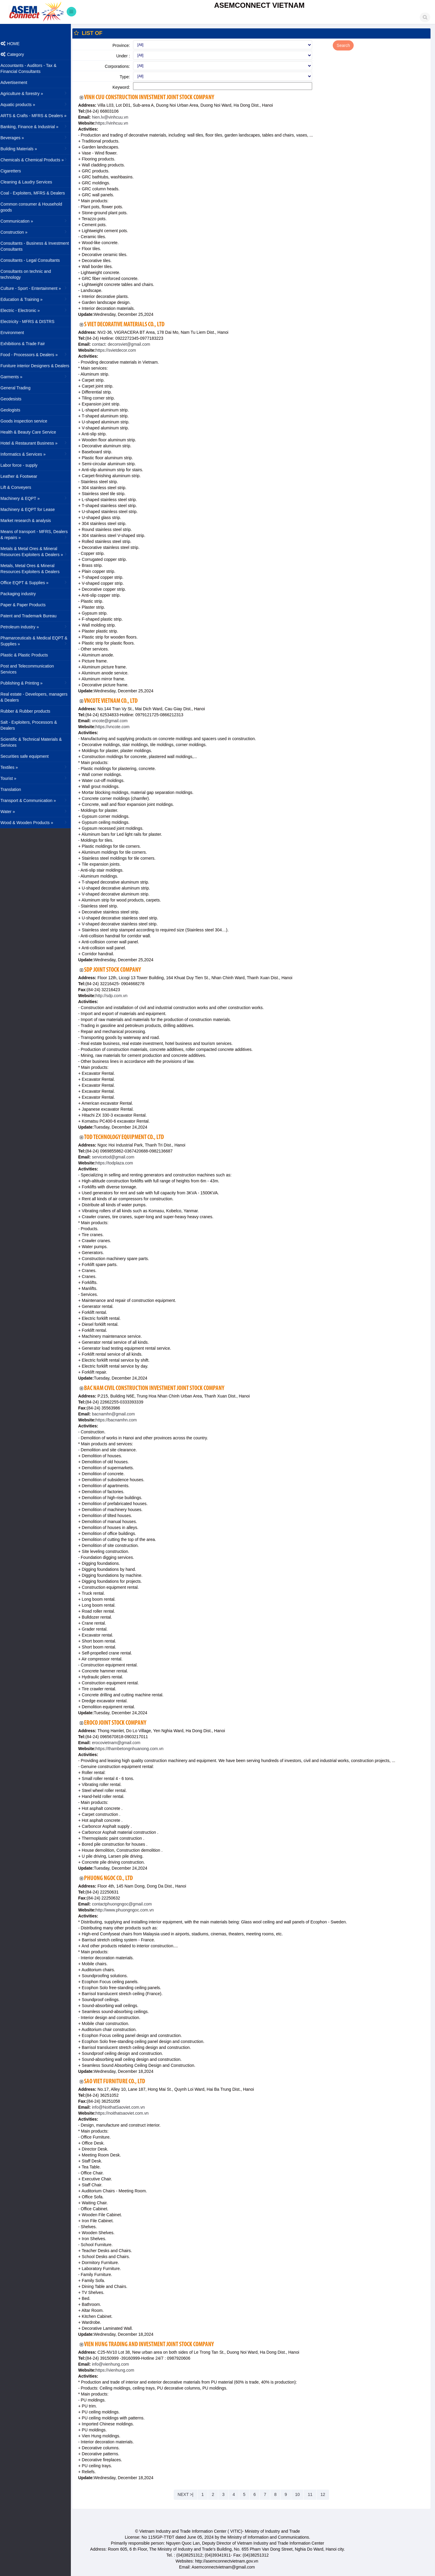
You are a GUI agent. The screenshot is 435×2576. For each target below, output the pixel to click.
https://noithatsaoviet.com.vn (126, 2113)
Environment (16, 332)
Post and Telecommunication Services (31, 669)
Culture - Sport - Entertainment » (38, 288)
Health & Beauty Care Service (32, 432)
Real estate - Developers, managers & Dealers (37, 697)
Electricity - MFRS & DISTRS (31, 321)
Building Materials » (38, 148)
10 (299, 2494)
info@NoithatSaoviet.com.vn (122, 2107)
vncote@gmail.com (113, 720)
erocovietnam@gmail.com (119, 1742)
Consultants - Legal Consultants (34, 260)
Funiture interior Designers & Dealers (38, 365)
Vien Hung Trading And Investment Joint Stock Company (153, 2344)
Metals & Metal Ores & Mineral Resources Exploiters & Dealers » (38, 551)
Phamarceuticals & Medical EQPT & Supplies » (38, 641)
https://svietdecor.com (120, 350)
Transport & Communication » (38, 800)
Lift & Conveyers (19, 487)
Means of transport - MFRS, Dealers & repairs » (38, 534)
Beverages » (38, 137)
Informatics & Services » (38, 454)
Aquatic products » (38, 104)
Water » (38, 811)
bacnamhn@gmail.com (117, 1414)
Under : (126, 55)
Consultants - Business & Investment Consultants (38, 246)
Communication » (38, 221)
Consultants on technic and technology (29, 274)
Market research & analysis (29, 520)
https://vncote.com (117, 726)
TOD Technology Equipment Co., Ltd (128, 1137)
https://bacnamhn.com (120, 1420)
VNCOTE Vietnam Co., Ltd (115, 701)
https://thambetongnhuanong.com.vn (133, 1748)
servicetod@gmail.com (116, 1157)
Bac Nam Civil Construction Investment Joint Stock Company (158, 1388)
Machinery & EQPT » (38, 498)
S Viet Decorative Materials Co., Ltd (128, 325)
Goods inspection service (27, 421)
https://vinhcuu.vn (116, 123)
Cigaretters (14, 171)
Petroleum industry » (38, 626)
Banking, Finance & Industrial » (38, 126)
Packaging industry (22, 593)
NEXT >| (188, 2494)
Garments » (38, 376)
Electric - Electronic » (38, 310)
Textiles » (38, 767)
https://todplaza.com (118, 1163)
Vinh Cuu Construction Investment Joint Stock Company (153, 97)
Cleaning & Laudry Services (30, 182)
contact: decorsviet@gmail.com (124, 344)
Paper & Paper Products (27, 604)
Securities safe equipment (28, 756)
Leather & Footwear (22, 476)
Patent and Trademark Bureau (32, 615)
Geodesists (14, 399)
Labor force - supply (23, 465)
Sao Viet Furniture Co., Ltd (118, 2081)
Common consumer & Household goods (35, 207)
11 (312, 2494)
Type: (128, 76)
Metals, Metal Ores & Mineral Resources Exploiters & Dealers (34, 568)
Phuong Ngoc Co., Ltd (112, 1878)
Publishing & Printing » (38, 682)
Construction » (38, 232)
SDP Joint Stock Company (116, 970)
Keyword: (124, 87)
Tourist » (38, 778)
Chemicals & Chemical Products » (38, 159)
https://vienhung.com (119, 2370)
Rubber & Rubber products (29, 711)
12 (325, 2494)
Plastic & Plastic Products (28, 655)
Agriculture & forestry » (38, 93)
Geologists (14, 410)
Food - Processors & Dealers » (38, 354)
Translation (14, 789)
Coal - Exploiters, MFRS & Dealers (36, 193)
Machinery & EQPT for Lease (31, 509)
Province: (124, 45)
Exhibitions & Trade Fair (26, 343)
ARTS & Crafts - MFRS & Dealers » (38, 115)
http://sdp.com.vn (116, 995)
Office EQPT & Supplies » (38, 582)
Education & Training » (38, 299)
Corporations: (120, 66)
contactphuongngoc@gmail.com (125, 1904)
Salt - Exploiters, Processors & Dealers (32, 725)
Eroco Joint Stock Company (119, 1723)
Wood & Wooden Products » (38, 822)
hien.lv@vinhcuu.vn (113, 117)
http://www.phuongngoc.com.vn (129, 1910)
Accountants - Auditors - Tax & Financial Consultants (32, 68)
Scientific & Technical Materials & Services (35, 742)
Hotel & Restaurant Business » (38, 443)
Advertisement (17, 82)
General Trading (19, 387)
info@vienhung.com (114, 2364)
